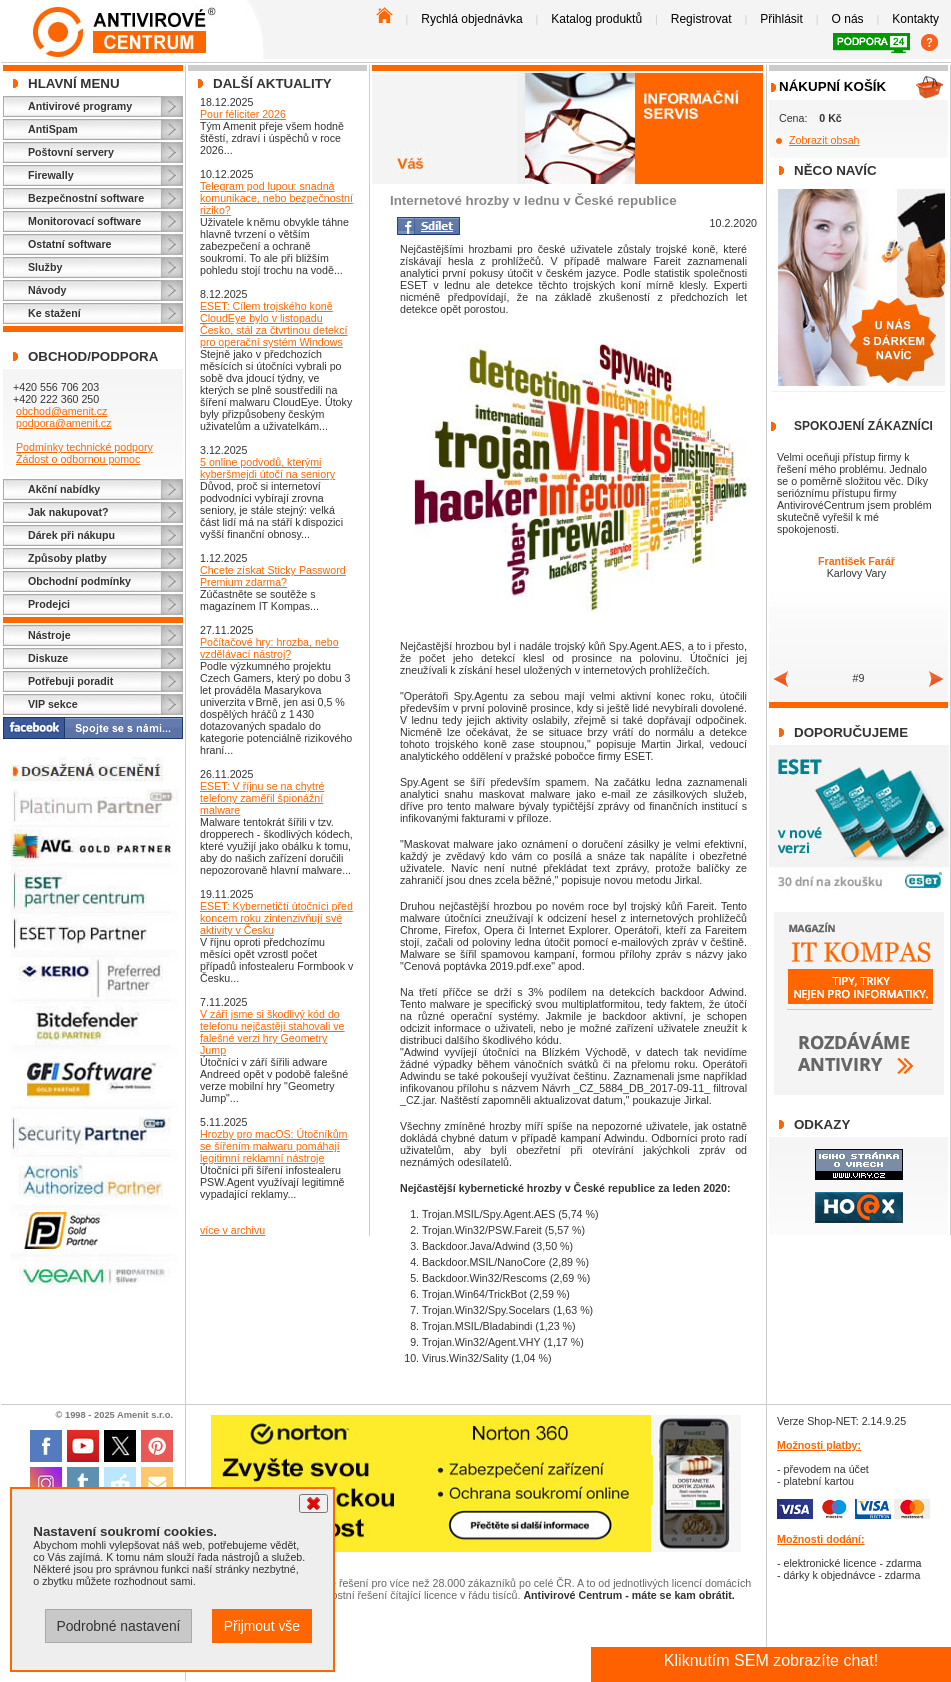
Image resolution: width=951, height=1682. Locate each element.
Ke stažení (54, 313)
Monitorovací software (84, 221)
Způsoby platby (67, 558)
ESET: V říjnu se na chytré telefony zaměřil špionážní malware (262, 798)
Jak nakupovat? (68, 512)
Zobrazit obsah (824, 140)
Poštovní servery (71, 152)
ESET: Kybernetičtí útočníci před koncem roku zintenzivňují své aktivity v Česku (276, 918)
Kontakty (915, 19)
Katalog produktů (596, 19)
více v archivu (232, 1230)
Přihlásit (781, 19)
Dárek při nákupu (71, 535)
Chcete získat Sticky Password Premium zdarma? (273, 576)
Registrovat (701, 19)
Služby (45, 267)
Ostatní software (70, 244)
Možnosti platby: (819, 1445)
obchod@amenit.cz (61, 411)
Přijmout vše (262, 1626)
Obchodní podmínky (79, 581)
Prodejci (49, 604)
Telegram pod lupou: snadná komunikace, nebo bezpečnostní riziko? (276, 198)
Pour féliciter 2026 (243, 114)
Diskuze (48, 658)
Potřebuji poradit (70, 681)
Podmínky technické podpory (84, 447)
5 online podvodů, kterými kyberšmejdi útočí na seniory (267, 468)
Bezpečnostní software (86, 198)
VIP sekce (53, 704)
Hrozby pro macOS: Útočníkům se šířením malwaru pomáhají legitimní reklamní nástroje (273, 1146)
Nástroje (49, 635)
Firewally (51, 175)
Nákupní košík (832, 86)
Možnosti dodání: (821, 1539)
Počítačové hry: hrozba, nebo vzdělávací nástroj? (269, 648)
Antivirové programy (80, 106)
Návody (47, 290)
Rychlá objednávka (471, 19)
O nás (848, 19)
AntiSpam (53, 129)
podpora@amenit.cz (64, 423)
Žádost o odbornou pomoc (78, 459)
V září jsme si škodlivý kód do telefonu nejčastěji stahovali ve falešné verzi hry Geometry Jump (272, 1032)
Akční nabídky (64, 489)
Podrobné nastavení (118, 1626)
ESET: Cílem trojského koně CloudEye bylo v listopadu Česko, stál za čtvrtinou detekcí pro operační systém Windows (273, 324)
